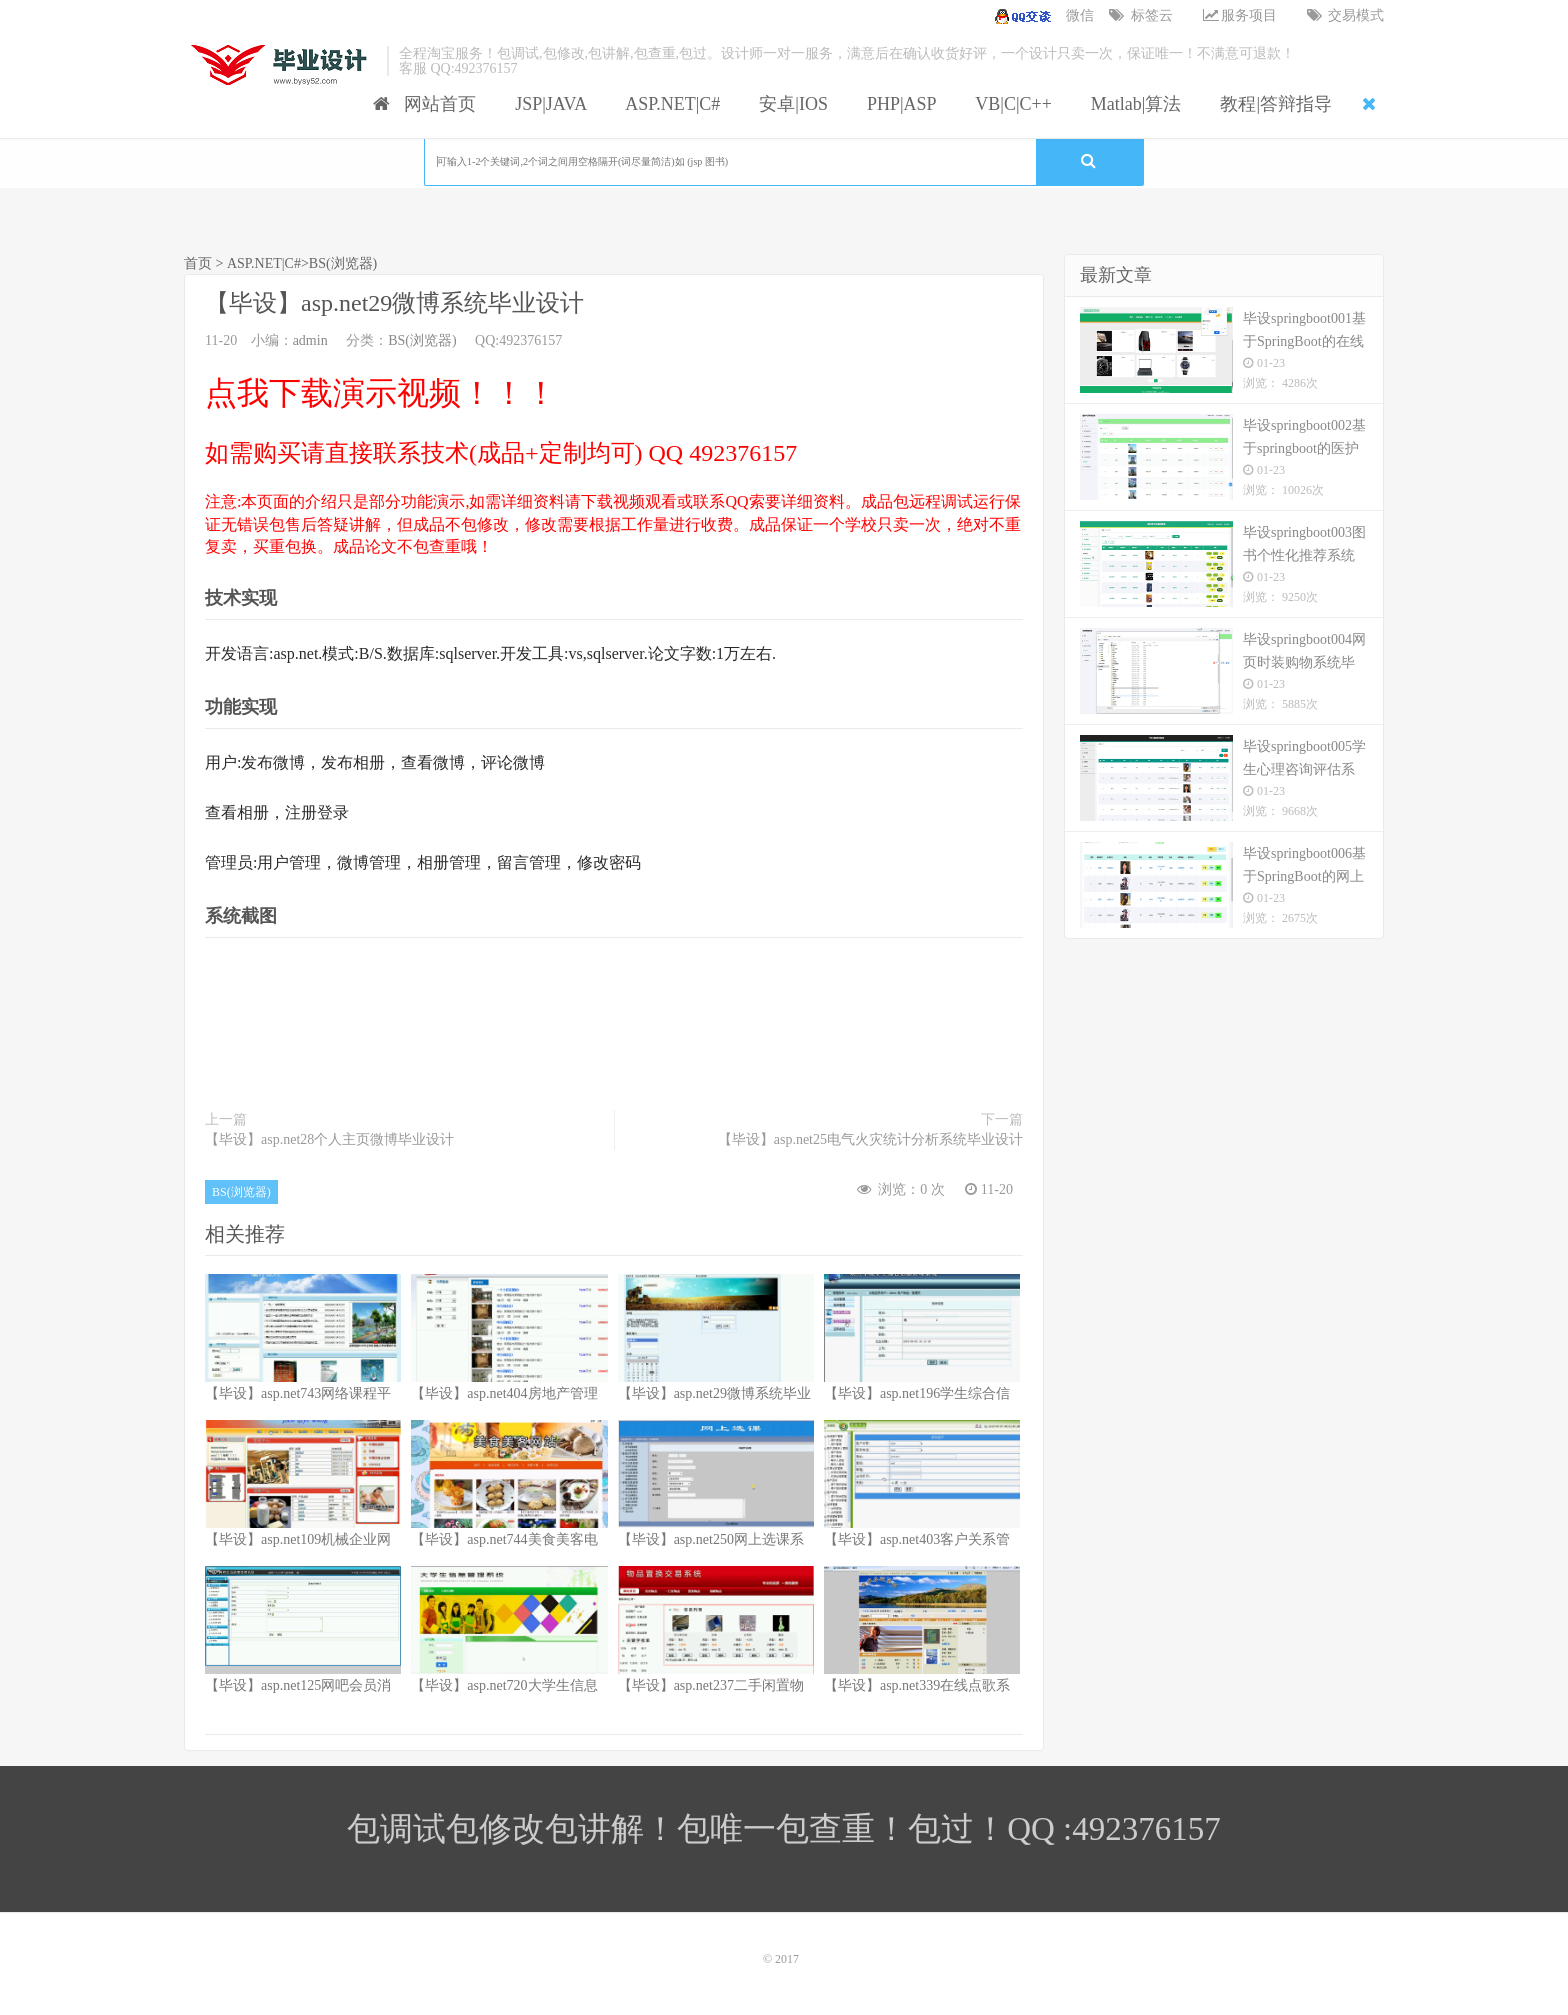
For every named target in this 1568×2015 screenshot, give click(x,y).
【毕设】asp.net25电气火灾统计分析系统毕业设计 (870, 1139)
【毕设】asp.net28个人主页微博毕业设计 (329, 1139)
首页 (198, 263)
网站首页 (424, 104)
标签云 (1141, 15)
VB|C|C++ (1009, 104)
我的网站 (280, 65)
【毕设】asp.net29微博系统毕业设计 (394, 303)
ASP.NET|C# (668, 104)
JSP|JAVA (546, 104)
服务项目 (1240, 15)
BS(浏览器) (343, 263)
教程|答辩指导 (1271, 104)
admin (310, 340)
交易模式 (1346, 15)
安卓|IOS (789, 104)
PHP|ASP (897, 104)
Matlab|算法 (1132, 104)
